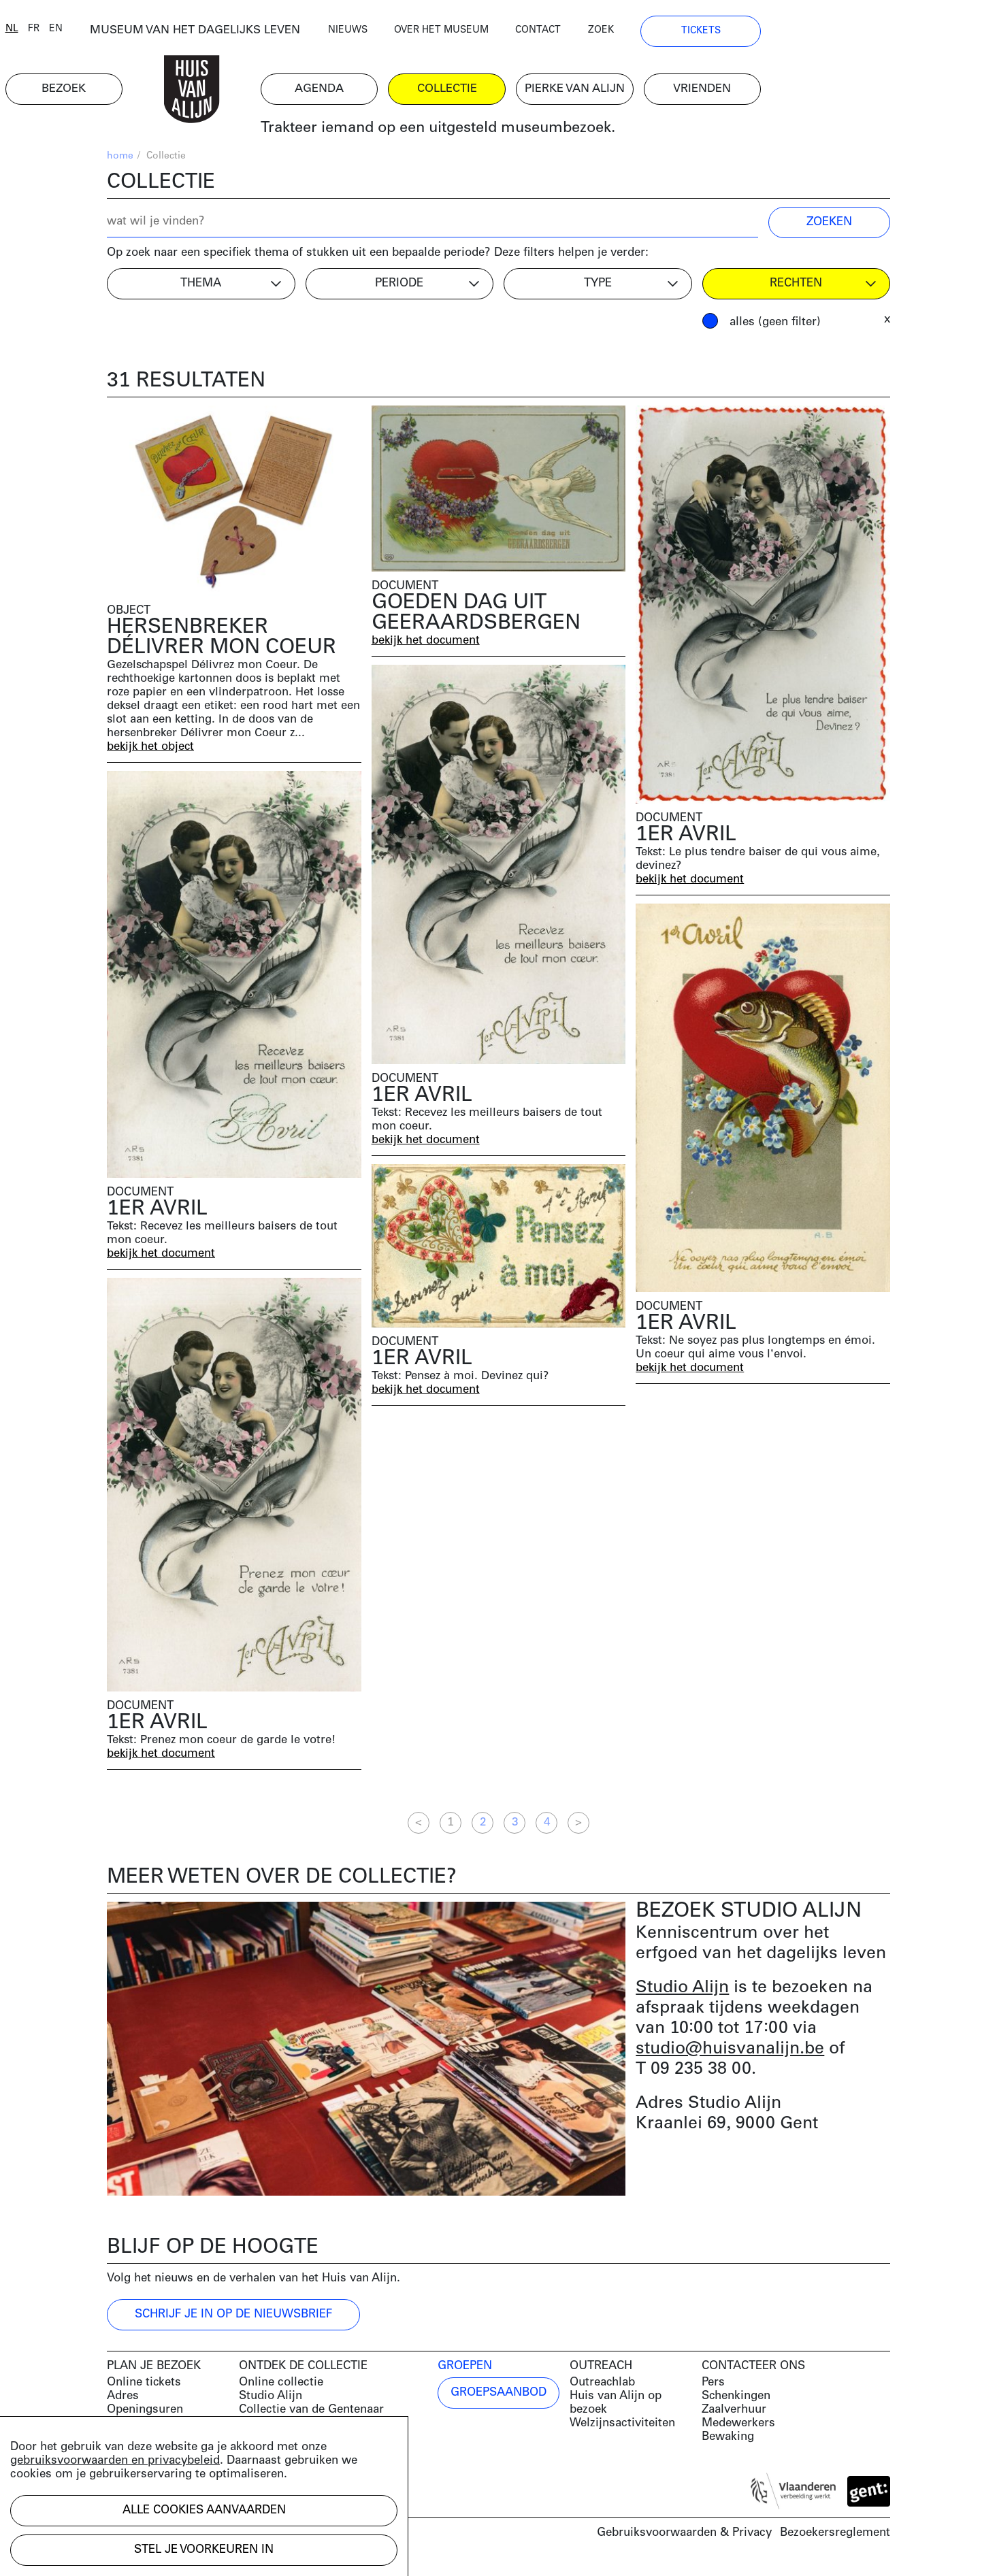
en (157, 36)
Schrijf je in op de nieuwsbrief (233, 2322)
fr (135, 36)
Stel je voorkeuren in (204, 2550)
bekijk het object (151, 754)
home (120, 164)
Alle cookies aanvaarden (204, 2510)
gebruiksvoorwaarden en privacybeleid (115, 2460)
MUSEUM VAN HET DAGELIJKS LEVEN (301, 37)
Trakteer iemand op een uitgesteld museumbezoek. (549, 136)
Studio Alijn (682, 1994)
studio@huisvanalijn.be (730, 2055)
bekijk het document (427, 647)
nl (113, 36)
